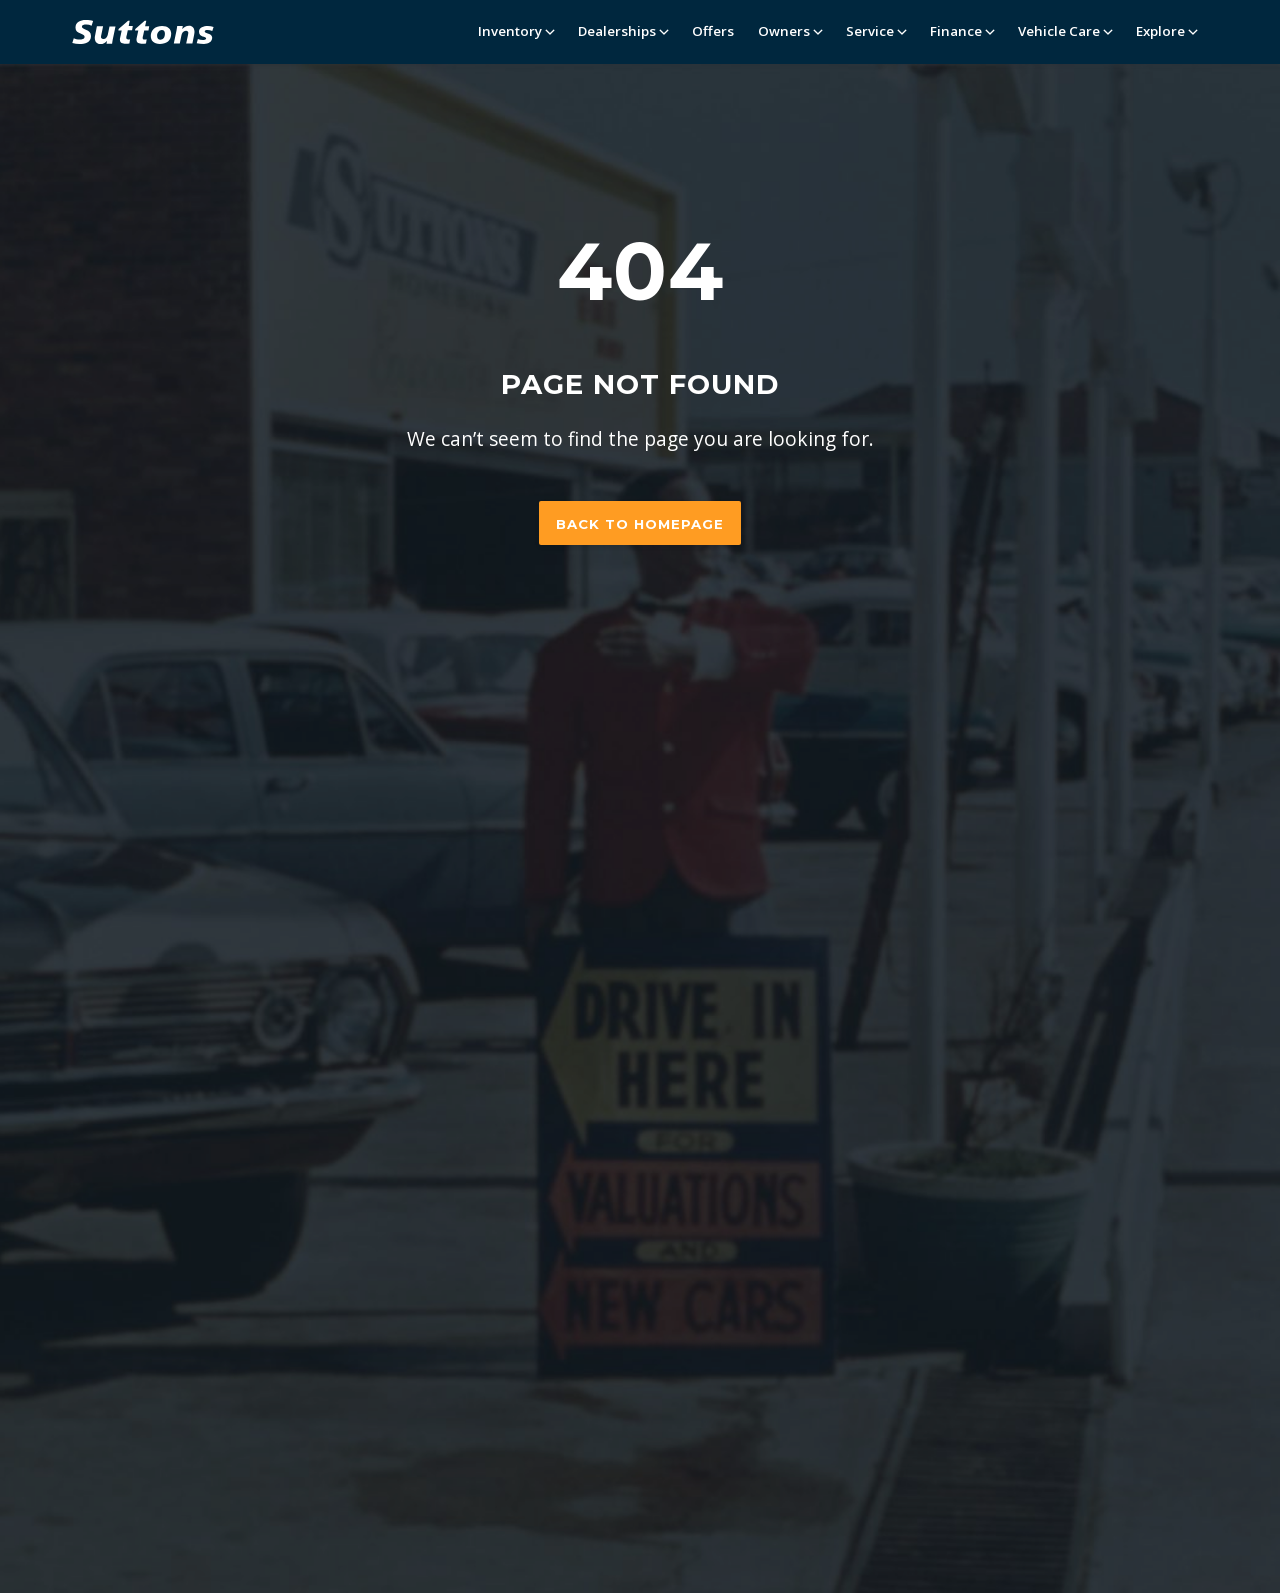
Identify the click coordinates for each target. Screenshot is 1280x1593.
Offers (713, 31)
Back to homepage (640, 524)
